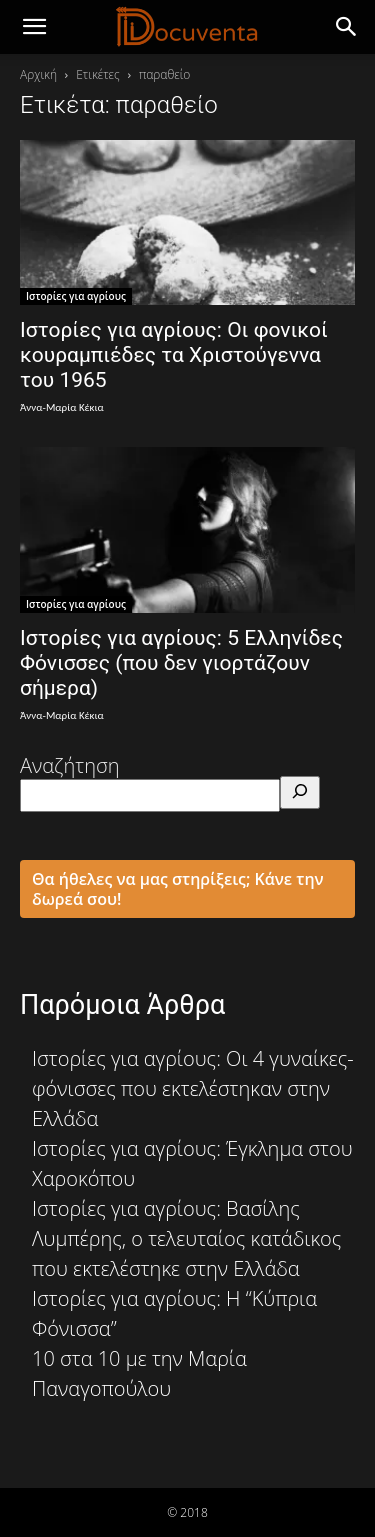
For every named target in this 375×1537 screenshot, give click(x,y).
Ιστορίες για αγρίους (76, 296)
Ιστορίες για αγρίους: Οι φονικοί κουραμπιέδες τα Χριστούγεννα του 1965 (174, 355)
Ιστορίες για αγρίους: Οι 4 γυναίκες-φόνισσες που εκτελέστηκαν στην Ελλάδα (193, 1088)
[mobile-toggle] (34, 27)
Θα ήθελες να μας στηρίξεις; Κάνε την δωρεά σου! (178, 889)
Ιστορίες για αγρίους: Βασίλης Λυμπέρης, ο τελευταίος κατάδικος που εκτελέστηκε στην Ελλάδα (186, 1238)
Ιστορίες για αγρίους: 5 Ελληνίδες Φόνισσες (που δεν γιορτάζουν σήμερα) (181, 663)
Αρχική (38, 74)
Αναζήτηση (70, 765)
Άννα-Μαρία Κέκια (62, 407)
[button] (347, 27)
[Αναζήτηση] (300, 792)
